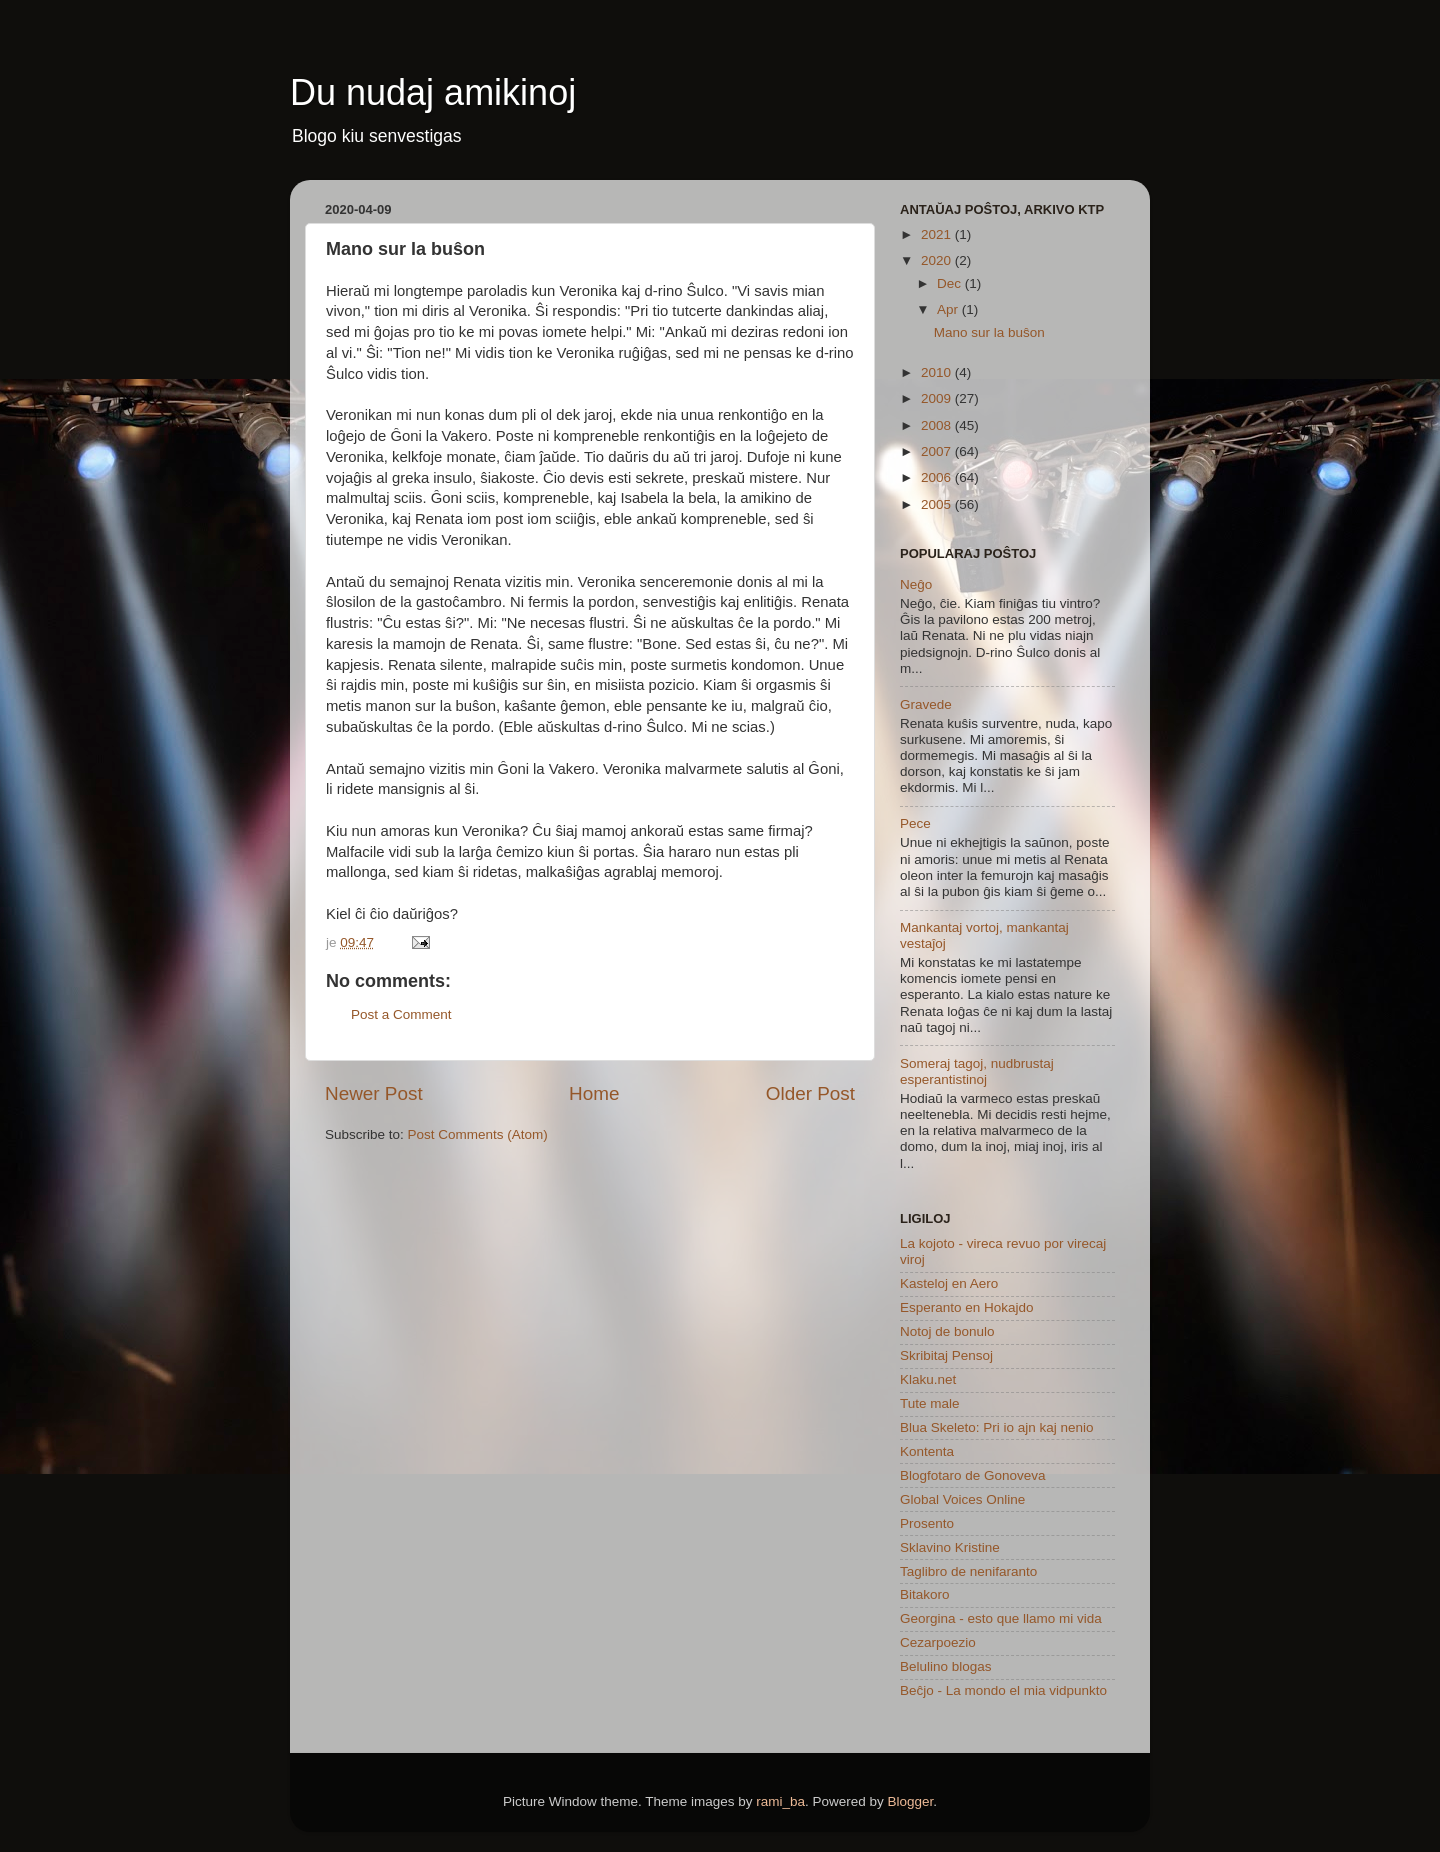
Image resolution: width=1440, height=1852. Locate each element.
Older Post (810, 1093)
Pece (915, 823)
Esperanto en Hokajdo (967, 1307)
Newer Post (374, 1093)
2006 (938, 477)
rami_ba (780, 1801)
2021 (938, 234)
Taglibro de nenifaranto (968, 1571)
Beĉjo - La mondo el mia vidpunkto (1003, 1690)
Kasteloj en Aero (949, 1283)
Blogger (911, 1801)
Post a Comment (401, 1014)
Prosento (927, 1523)
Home (594, 1093)
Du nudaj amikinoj (433, 92)
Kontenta (927, 1451)
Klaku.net (928, 1379)
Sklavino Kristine (950, 1547)
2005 (938, 504)
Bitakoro (925, 1594)
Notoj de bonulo (947, 1331)
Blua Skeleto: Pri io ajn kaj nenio (997, 1427)
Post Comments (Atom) (478, 1134)
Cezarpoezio (938, 1642)
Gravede (926, 704)
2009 (938, 398)
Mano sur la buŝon (989, 332)
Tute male (930, 1403)
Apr (949, 309)
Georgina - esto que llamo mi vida (1001, 1618)
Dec (951, 283)
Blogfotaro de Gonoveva (973, 1475)
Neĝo (916, 584)
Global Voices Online (962, 1499)
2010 (938, 372)
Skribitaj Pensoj (946, 1355)
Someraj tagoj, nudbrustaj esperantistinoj (977, 1071)
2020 (938, 260)
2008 (938, 425)
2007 (938, 451)
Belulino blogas (946, 1666)
